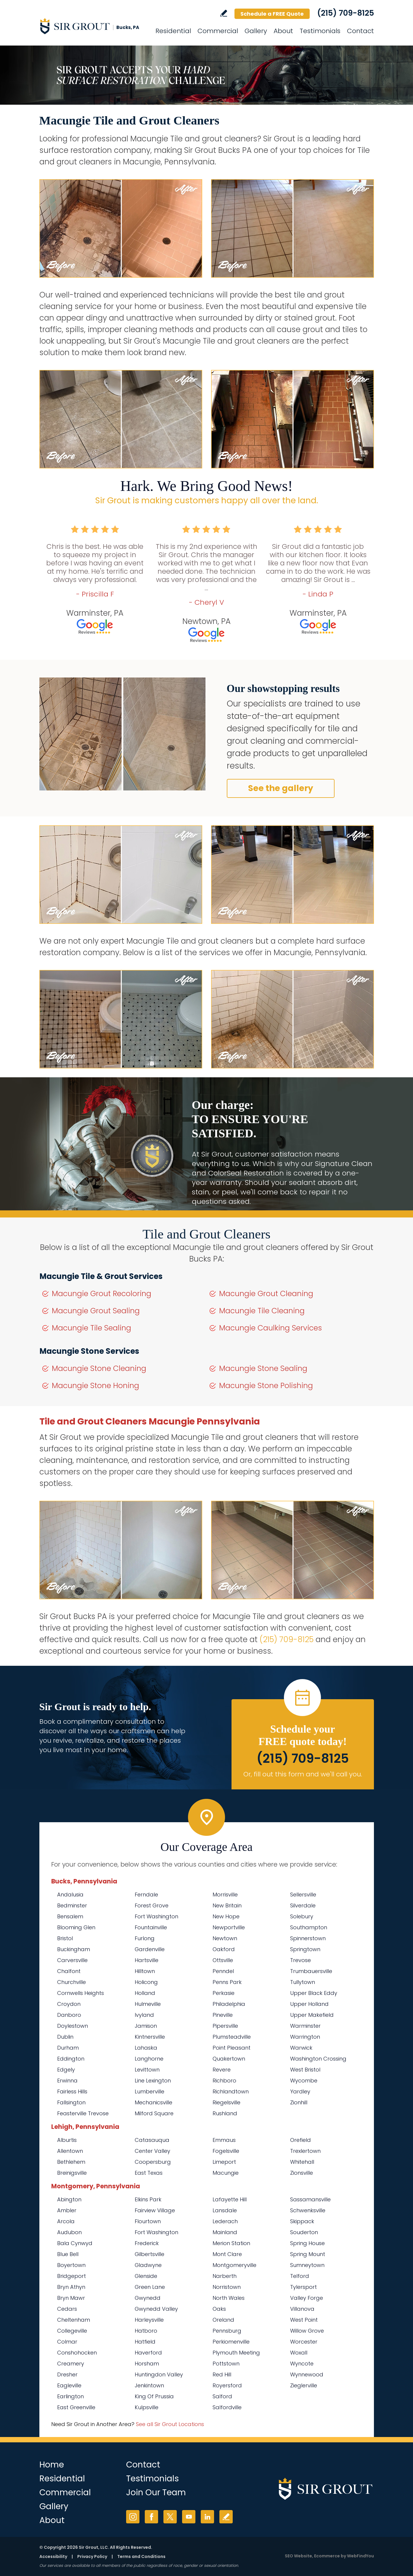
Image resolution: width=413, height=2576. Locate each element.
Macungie (226, 2172)
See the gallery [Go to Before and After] (280, 788)
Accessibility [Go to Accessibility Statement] (53, 2556)
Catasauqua (152, 2140)
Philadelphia (229, 2004)
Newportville (229, 1927)
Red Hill (222, 2374)
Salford (222, 2396)
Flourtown (148, 2221)
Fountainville (151, 1927)
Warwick (301, 2047)
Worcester (303, 2341)
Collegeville (72, 2330)
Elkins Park (148, 2199)
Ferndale (146, 1894)
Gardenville (150, 1949)
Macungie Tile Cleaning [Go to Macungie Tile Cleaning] (262, 1311)
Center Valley (152, 2151)
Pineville (223, 2015)
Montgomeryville (234, 2265)
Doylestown (72, 2026)
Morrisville (225, 1894)
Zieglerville (303, 2385)
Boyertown (71, 2265)
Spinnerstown (308, 1938)
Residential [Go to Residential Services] (173, 30)
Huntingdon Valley (159, 2374)
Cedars (67, 2309)
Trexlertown (305, 2151)
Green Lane (150, 2287)
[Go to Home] (92, 26)
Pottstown (226, 2363)
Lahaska (146, 2047)
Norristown (227, 2287)
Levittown (147, 2069)
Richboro (224, 2080)
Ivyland (144, 2015)
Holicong (146, 1982)
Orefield (300, 2140)
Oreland (223, 2319)
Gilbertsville (149, 2254)
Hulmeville (148, 2004)
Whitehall (302, 2162)
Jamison (146, 2026)
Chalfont (69, 1971)
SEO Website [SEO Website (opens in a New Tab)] (298, 2556)
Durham (68, 2047)
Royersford (227, 2385)
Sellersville (303, 1894)
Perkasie (223, 1993)
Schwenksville (307, 2210)
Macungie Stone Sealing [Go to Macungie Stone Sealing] (263, 1368)
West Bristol (305, 2069)
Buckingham (73, 1949)
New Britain (227, 1905)
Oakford (224, 1949)
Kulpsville (146, 2407)
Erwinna (67, 2080)
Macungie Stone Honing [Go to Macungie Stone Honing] (95, 1385)
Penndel (223, 1971)
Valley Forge (306, 2298)
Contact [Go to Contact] (360, 30)
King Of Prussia (154, 2396)
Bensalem (70, 1916)
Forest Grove (151, 1905)
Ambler (66, 2210)
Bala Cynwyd (74, 2243)
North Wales (229, 2298)
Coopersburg (153, 2162)
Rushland (225, 2113)
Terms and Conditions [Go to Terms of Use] (141, 2556)
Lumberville (149, 2091)
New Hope (226, 1916)
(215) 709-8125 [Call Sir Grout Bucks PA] (345, 13)
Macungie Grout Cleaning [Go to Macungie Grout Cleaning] (266, 1293)
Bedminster (72, 1905)
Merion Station (231, 2243)
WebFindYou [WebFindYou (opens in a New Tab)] (360, 2556)
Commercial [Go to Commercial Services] (217, 30)
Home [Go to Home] (51, 2464)
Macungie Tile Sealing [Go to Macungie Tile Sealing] (91, 1328)
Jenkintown (149, 2385)
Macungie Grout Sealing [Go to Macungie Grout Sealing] (96, 1311)
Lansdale (225, 2210)
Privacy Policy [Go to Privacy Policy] (92, 2556)
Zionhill (298, 2102)
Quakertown (229, 2058)
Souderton (304, 2232)
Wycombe (303, 2080)
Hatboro (146, 2330)
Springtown (305, 1949)
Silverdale (303, 1905)
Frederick (147, 2243)
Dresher (67, 2374)
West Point (304, 2319)
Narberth (225, 2276)
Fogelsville (226, 2151)
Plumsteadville (232, 2036)
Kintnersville (150, 2036)
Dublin (65, 2036)
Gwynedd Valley (156, 2309)
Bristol (65, 1938)
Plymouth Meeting (236, 2352)
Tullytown (302, 1982)
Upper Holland (309, 2004)
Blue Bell (67, 2254)
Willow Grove (307, 2330)
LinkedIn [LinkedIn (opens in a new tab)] (207, 2516)
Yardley (300, 2091)
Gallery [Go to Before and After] (256, 30)
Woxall (298, 2352)
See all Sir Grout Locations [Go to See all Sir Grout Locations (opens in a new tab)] (170, 2424)
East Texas (149, 2172)
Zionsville (301, 2172)
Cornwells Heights (80, 1993)
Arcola (66, 2221)
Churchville (71, 1982)
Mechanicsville (153, 2102)
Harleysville (149, 2319)
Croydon (69, 2004)
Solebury (301, 1916)
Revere (222, 2069)
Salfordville (227, 2407)
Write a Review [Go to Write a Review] (223, 13)
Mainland (225, 2232)
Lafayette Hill (230, 2199)
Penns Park (227, 1982)
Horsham (147, 2363)
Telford (299, 2276)
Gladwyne (148, 2265)
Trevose (300, 1960)
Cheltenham (73, 2319)
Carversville (72, 1960)
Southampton (308, 1927)
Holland (145, 1993)
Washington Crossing (318, 2058)
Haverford (148, 2352)
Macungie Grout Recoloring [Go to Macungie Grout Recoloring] (101, 1293)
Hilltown (145, 1971)
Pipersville (225, 2026)
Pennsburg (227, 2330)
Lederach (225, 2221)
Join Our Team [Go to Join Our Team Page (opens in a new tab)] (156, 2492)
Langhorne (149, 2058)
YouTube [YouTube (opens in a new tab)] (188, 2516)
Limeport (224, 2162)
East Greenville (76, 2407)
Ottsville (223, 1960)
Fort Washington (156, 1916)
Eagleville (69, 2385)
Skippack (302, 2221)
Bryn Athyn (71, 2287)
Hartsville (146, 1960)
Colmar (67, 2341)
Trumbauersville (311, 1971)
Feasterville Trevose (83, 2113)
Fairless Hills (72, 2091)
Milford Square (154, 2113)
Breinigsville (72, 2172)
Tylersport (303, 2287)
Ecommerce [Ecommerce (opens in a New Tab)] (327, 2556)
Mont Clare (227, 2254)
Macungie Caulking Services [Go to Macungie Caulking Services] (270, 1328)
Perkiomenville (231, 2341)
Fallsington (71, 2102)
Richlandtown (231, 2091)
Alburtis (67, 2140)
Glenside (146, 2276)
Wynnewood (306, 2374)
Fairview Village (155, 2210)
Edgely (66, 2069)
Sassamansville (310, 2199)
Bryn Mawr (71, 2298)
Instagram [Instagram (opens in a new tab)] (132, 2516)
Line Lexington (153, 2080)
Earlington (70, 2396)
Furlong (145, 1938)
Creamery (70, 2363)
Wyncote (302, 2363)
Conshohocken (77, 2352)
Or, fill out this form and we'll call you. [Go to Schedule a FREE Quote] (302, 1774)
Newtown (225, 1938)
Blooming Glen (76, 1927)
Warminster (305, 2026)
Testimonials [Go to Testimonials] (320, 30)
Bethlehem (71, 2162)
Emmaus (224, 2140)
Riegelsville (226, 2102)
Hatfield (145, 2341)
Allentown (70, 2151)
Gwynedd (147, 2298)
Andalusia (70, 1894)
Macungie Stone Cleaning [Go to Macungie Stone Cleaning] (99, 1368)
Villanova (302, 2309)
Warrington (305, 2036)
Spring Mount (307, 2254)
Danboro (69, 2015)
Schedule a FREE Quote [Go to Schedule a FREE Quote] (272, 13)
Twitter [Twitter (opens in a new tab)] (170, 2516)
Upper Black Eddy (313, 1993)
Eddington (70, 2058)
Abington (69, 2199)
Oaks (219, 2309)
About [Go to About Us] (283, 30)
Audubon (69, 2232)
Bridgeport (71, 2276)
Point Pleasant (231, 2047)
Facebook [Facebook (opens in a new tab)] (151, 2516)
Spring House (307, 2243)
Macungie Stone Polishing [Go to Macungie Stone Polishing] (266, 1385)
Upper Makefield (312, 2015)
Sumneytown (307, 2265)
